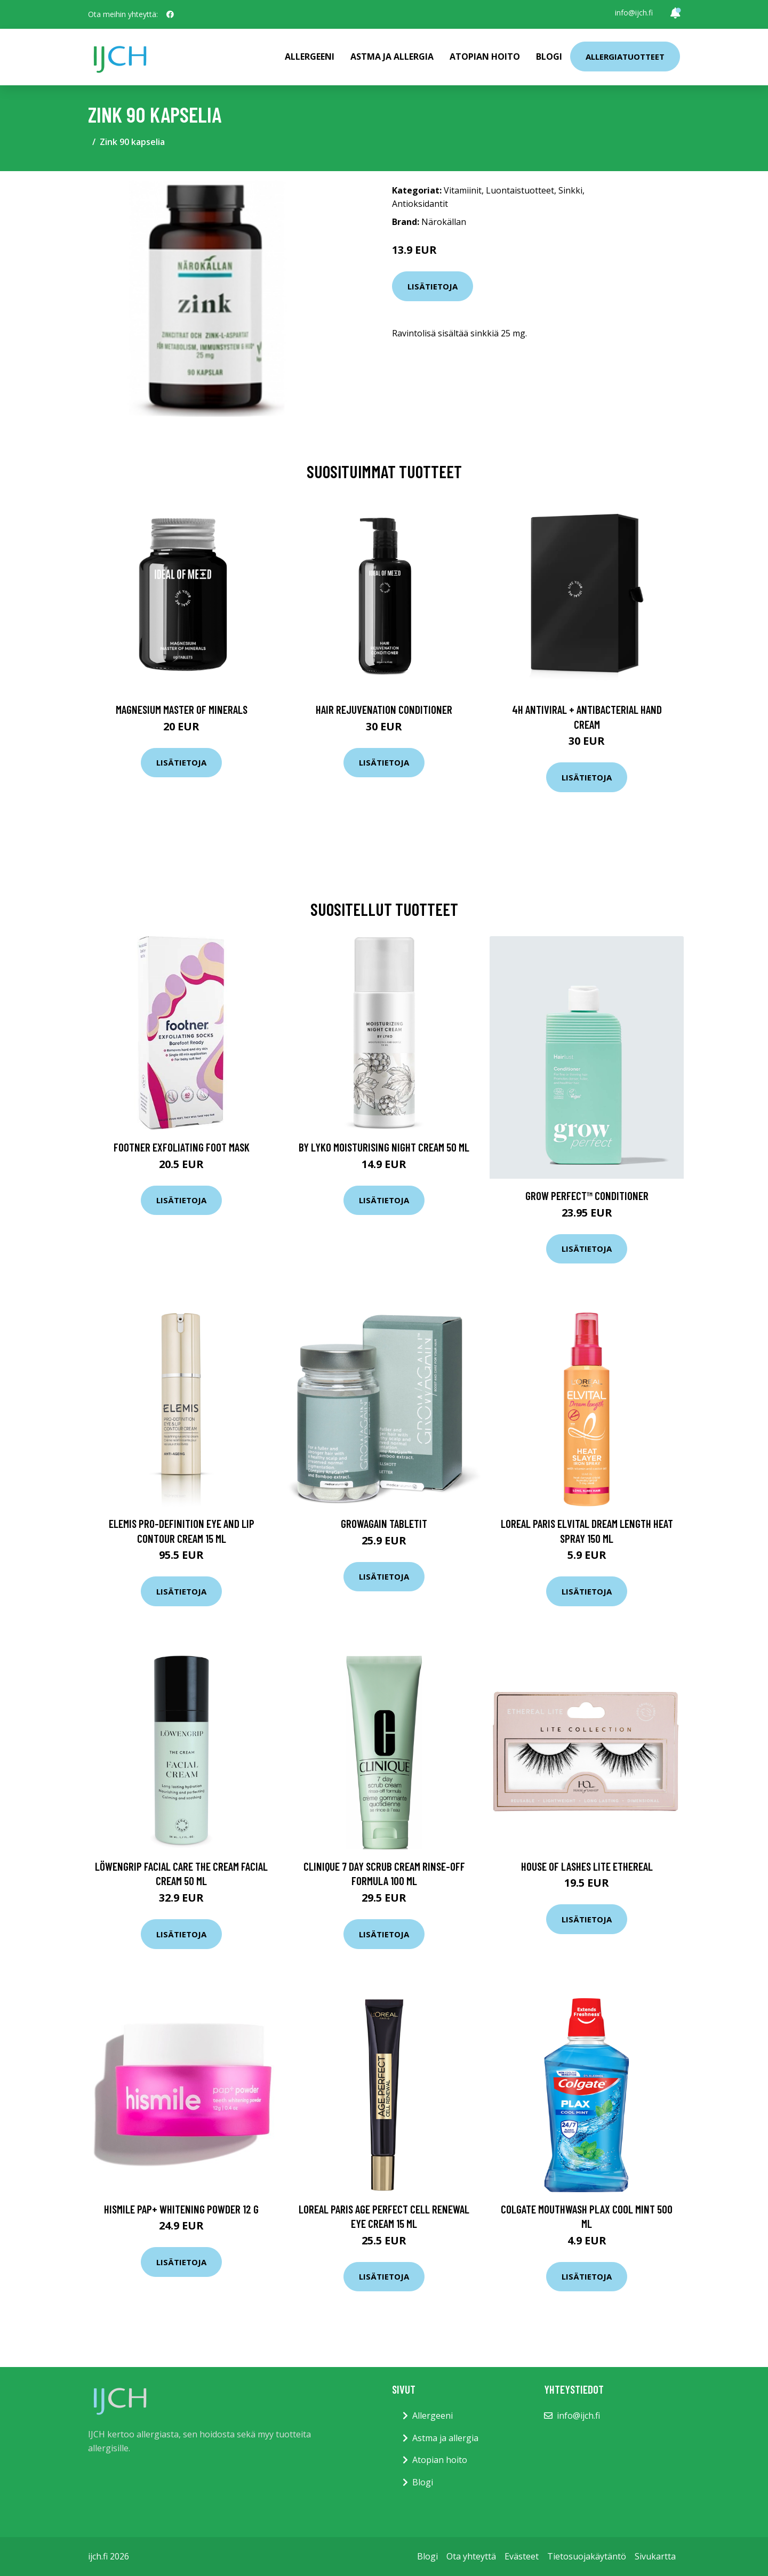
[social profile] (170, 14)
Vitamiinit (463, 190)
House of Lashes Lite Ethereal (587, 1866)
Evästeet (522, 2556)
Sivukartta (655, 2556)
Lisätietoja (432, 286)
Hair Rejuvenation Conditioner (384, 709)
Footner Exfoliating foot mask (182, 1147)
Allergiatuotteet (625, 56)
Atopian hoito (485, 56)
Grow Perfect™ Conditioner (587, 1195)
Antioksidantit (420, 204)
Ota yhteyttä (471, 2556)
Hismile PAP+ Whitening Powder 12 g (181, 2209)
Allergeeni (309, 56)
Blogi (549, 56)
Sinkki (570, 190)
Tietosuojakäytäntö (586, 2556)
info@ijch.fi (634, 12)
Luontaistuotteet (520, 190)
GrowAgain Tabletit (384, 1523)
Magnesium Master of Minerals (181, 709)
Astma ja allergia (392, 56)
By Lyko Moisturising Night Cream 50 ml (384, 1147)
